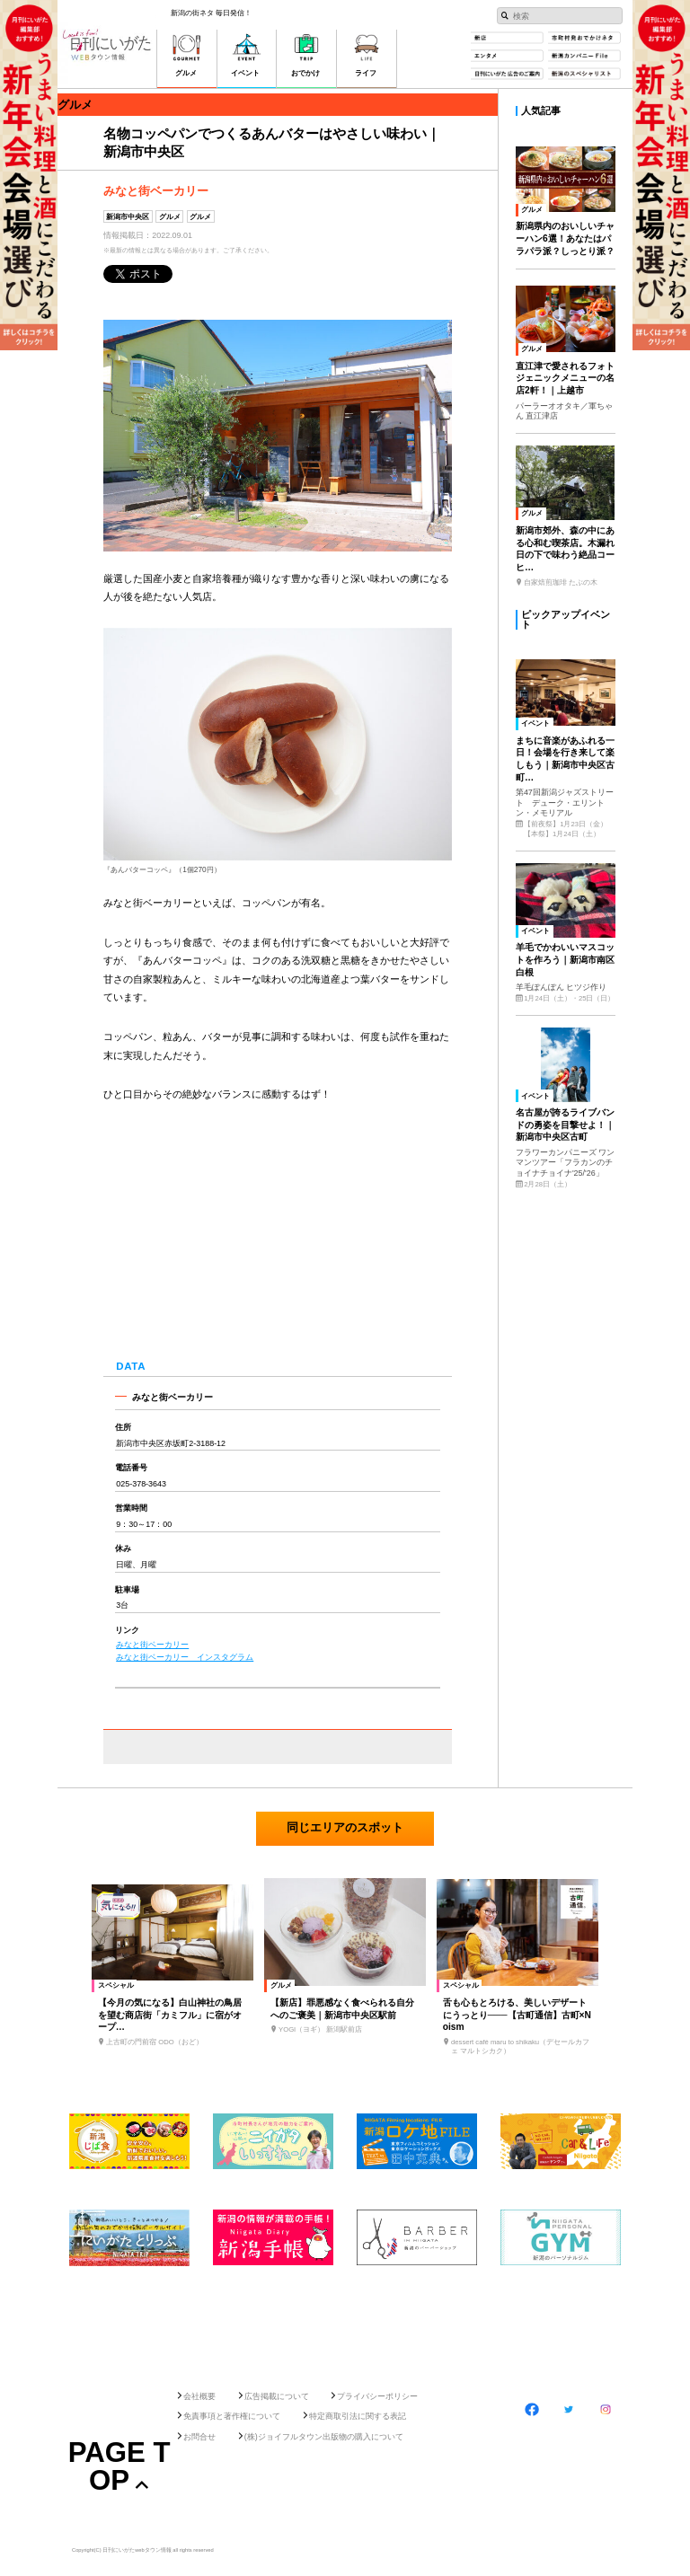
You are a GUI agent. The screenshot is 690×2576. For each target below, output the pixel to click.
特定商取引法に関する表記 (357, 2416)
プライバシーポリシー (377, 2396)
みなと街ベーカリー (152, 1644)
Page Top (119, 2466)
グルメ (170, 217)
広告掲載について (276, 2396)
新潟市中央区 (127, 217)
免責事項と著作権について (231, 2416)
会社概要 (199, 2396)
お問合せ (199, 2436)
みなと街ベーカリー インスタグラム (184, 1657)
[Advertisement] (345, 2323)
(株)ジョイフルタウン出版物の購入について (323, 2436)
